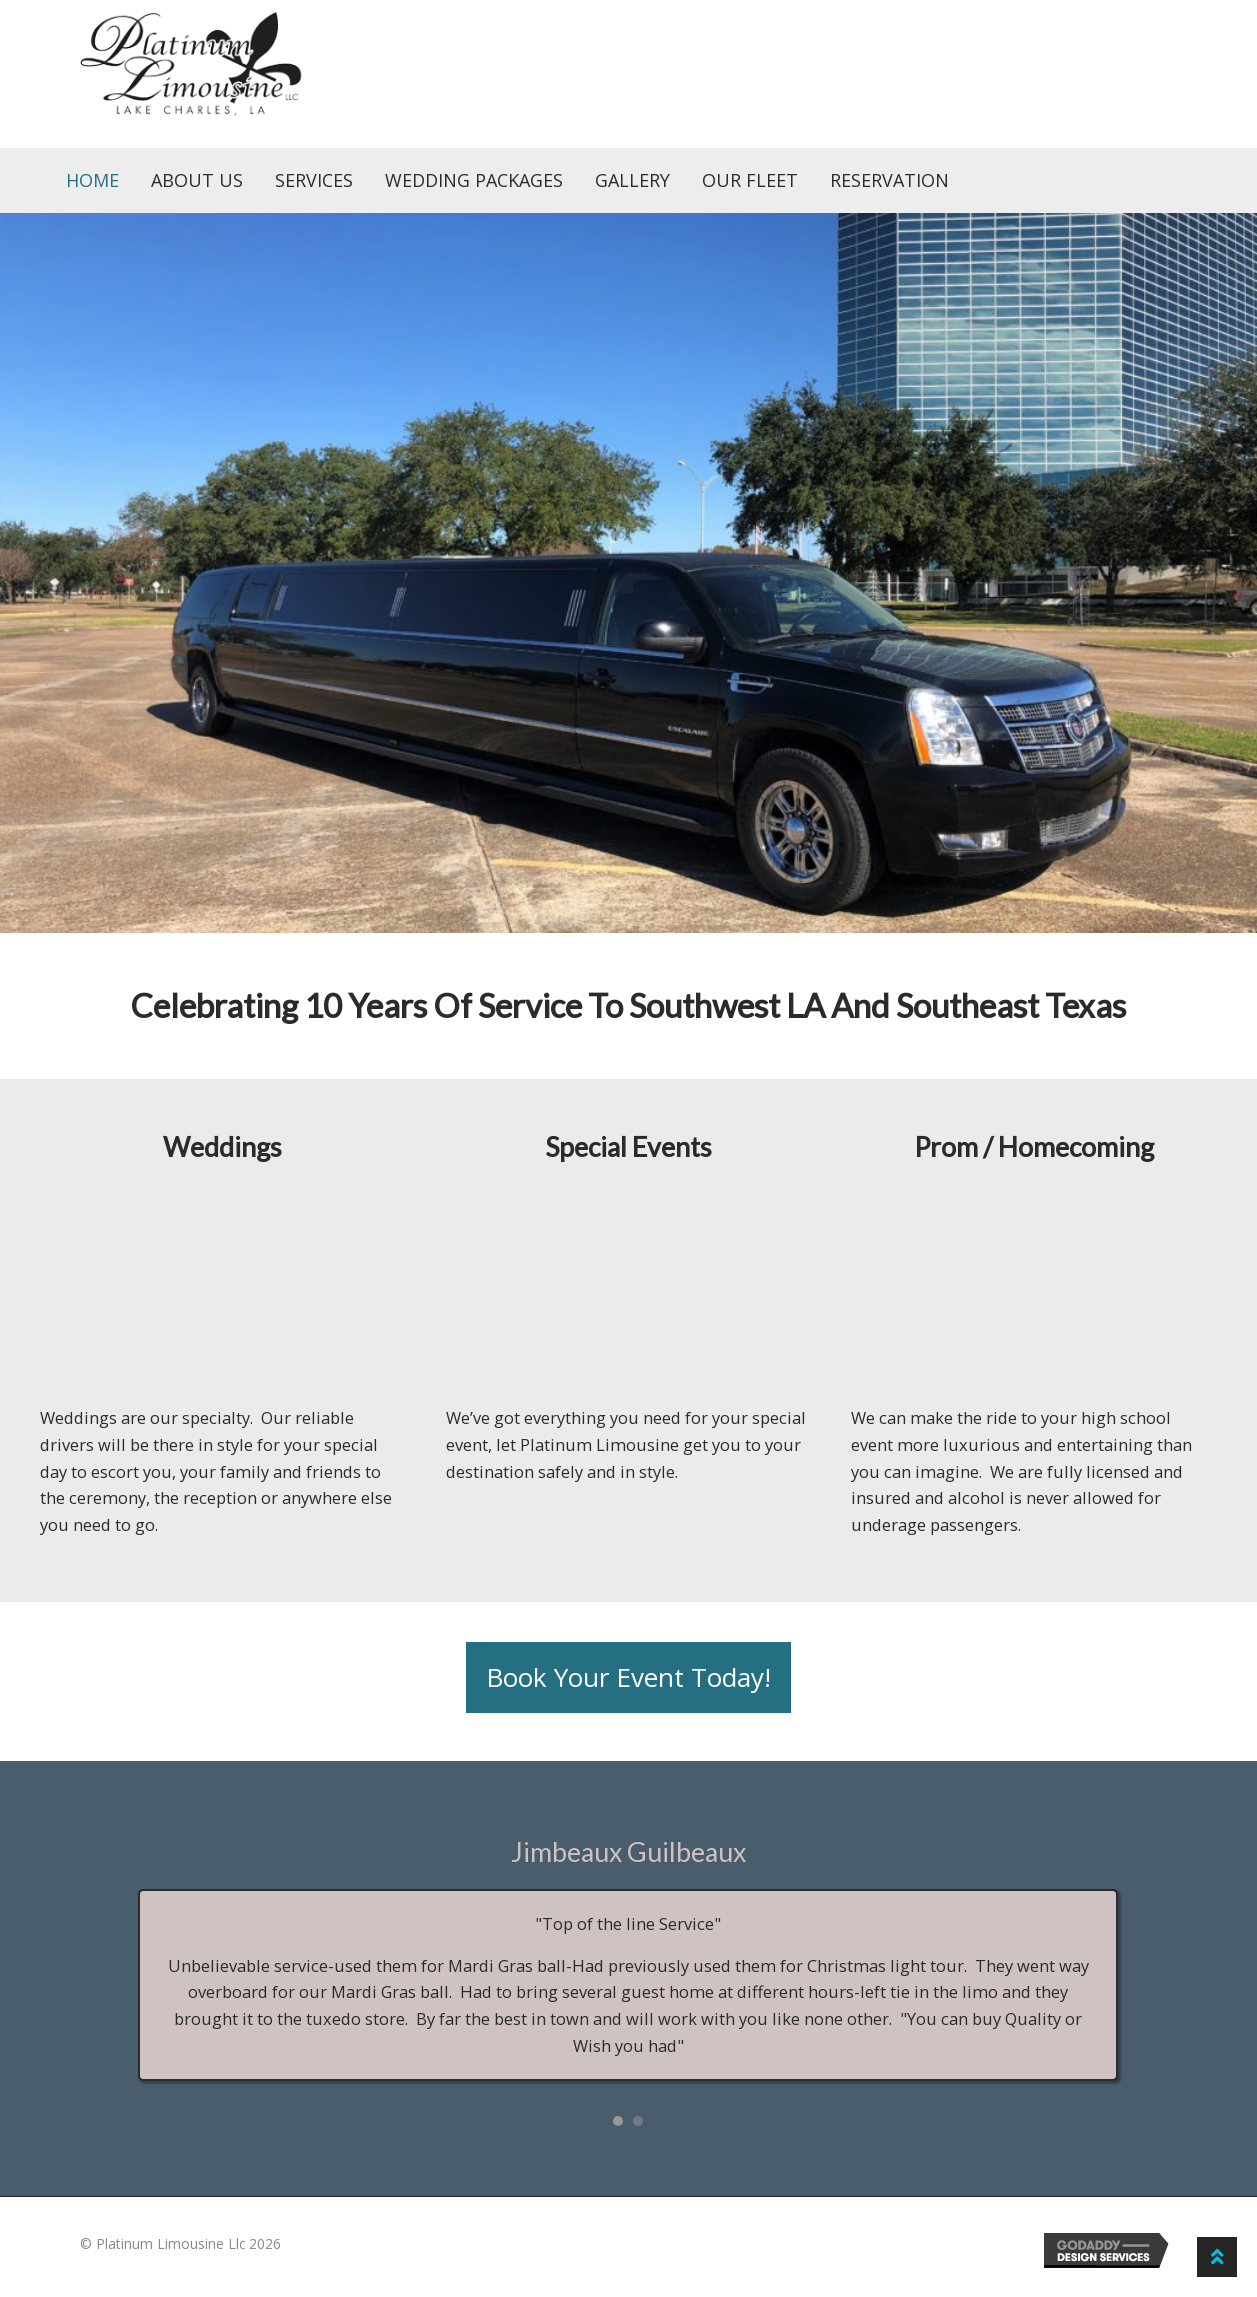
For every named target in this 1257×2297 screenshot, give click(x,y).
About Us (197, 180)
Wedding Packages (474, 180)
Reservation (889, 180)
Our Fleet (750, 180)
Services (314, 180)
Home (92, 180)
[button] (628, 1678)
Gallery (632, 180)
